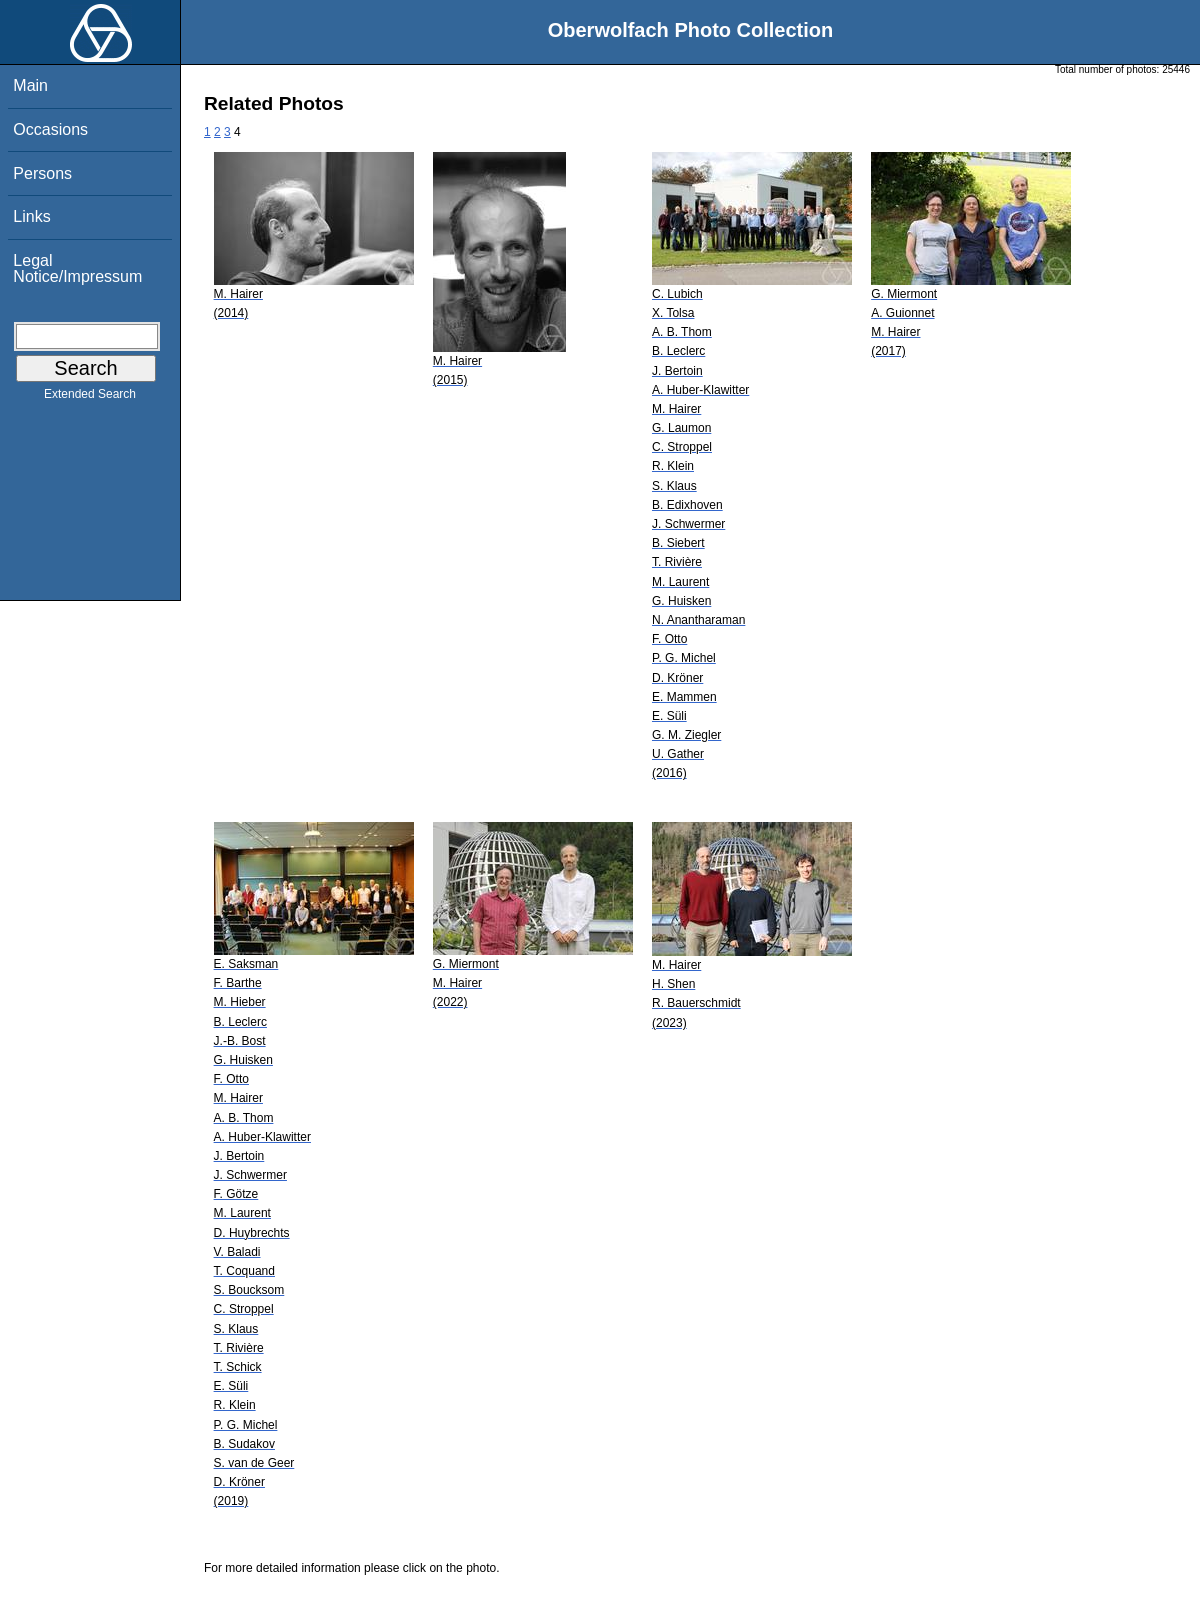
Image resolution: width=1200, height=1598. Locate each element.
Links (31, 216)
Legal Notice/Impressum (77, 268)
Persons (42, 173)
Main (30, 85)
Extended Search (90, 398)
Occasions (50, 129)
